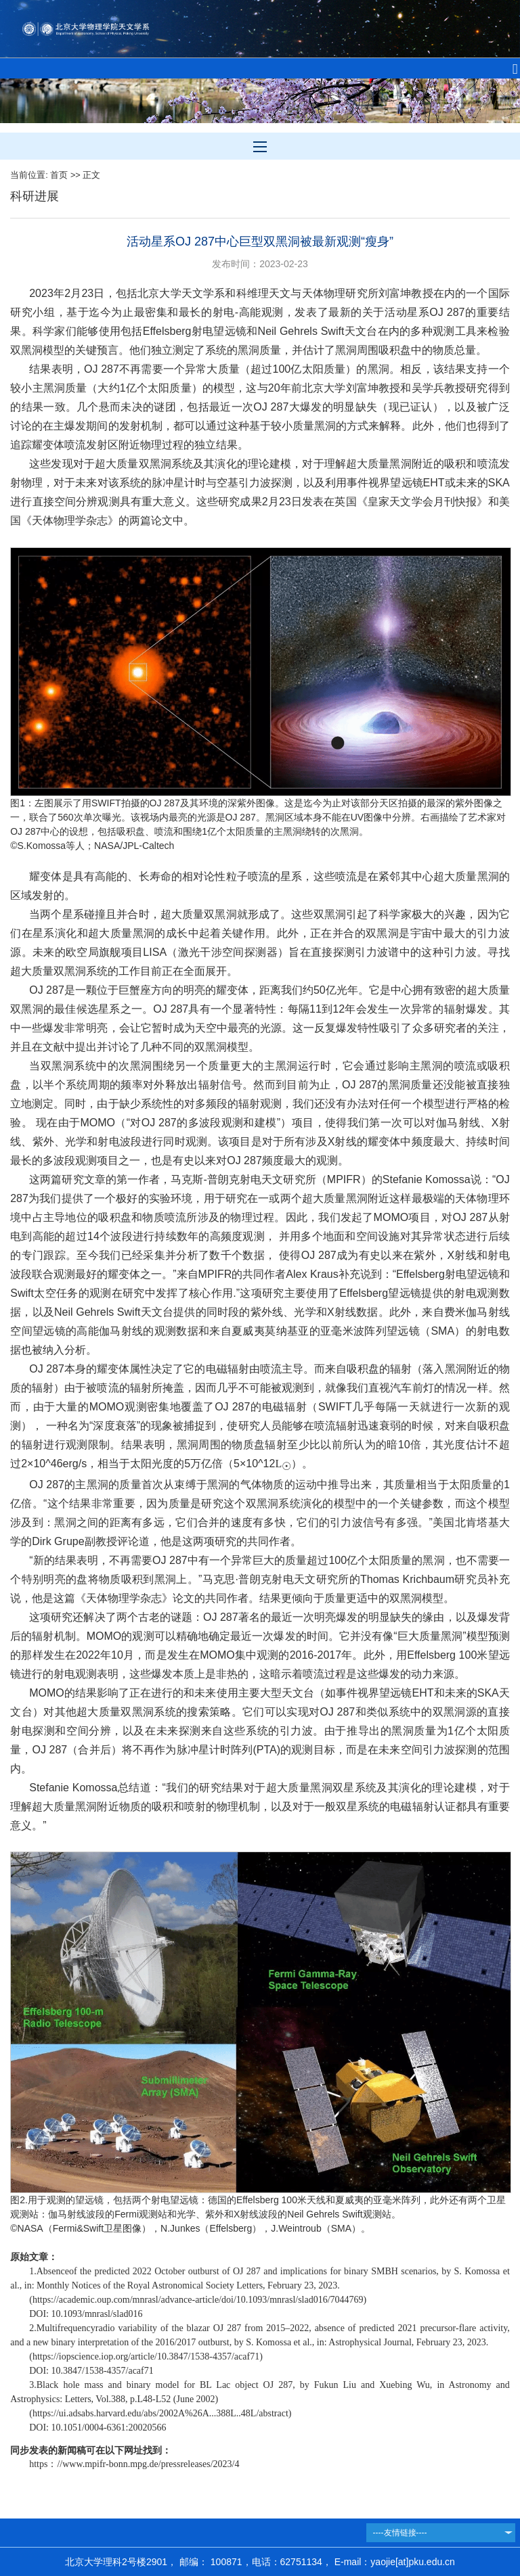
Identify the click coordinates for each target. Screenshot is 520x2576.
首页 (59, 175)
